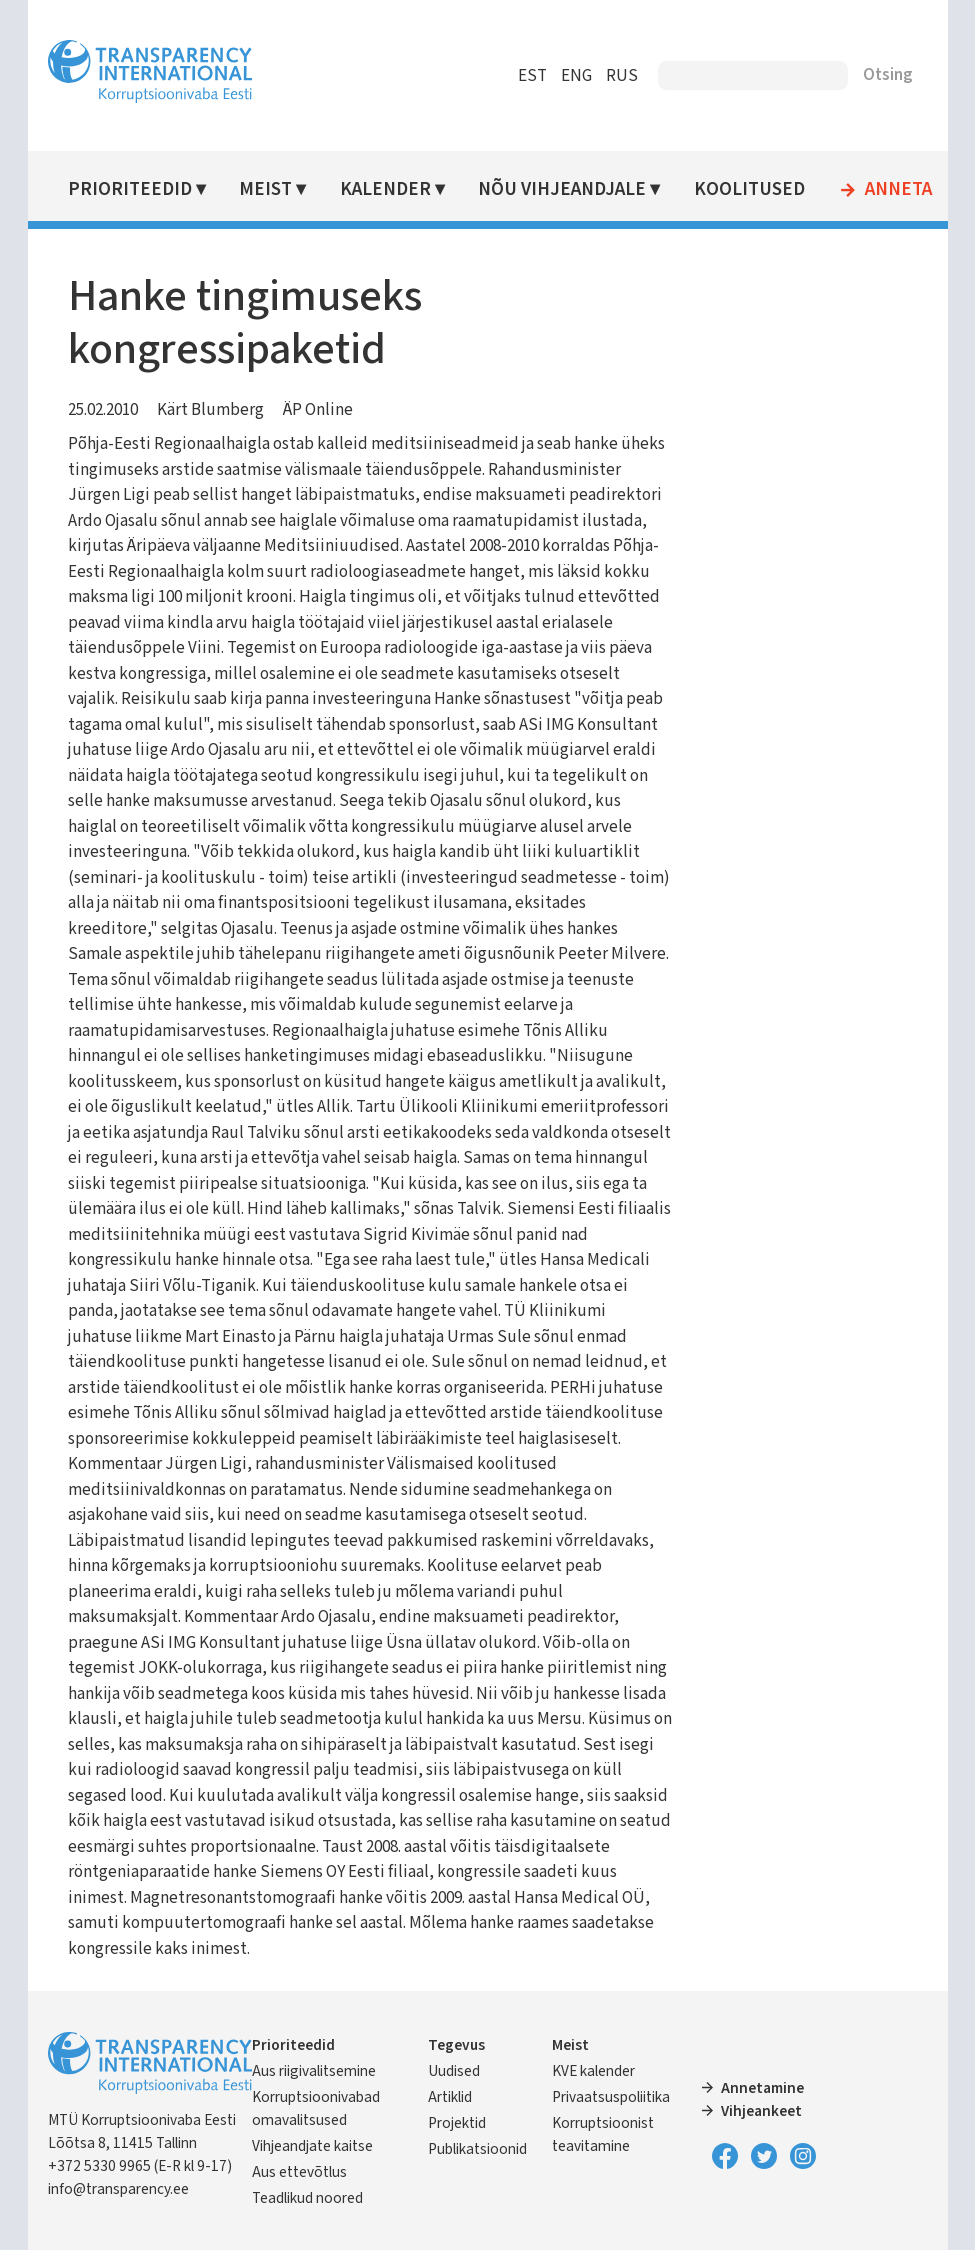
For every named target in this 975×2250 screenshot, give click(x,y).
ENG (576, 76)
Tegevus (456, 2045)
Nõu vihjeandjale (562, 189)
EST (532, 76)
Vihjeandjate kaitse (312, 2146)
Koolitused (749, 189)
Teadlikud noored (307, 2198)
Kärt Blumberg (210, 410)
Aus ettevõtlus (299, 2172)
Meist (265, 189)
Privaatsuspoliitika (611, 2097)
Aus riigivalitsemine (314, 2071)
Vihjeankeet (761, 2111)
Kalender (385, 189)
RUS (622, 76)
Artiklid (450, 2097)
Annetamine (762, 2088)
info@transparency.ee (118, 2189)
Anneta (898, 190)
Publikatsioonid (477, 2149)
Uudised (454, 2071)
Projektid (457, 2123)
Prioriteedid (130, 189)
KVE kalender (593, 2071)
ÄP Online (318, 410)
